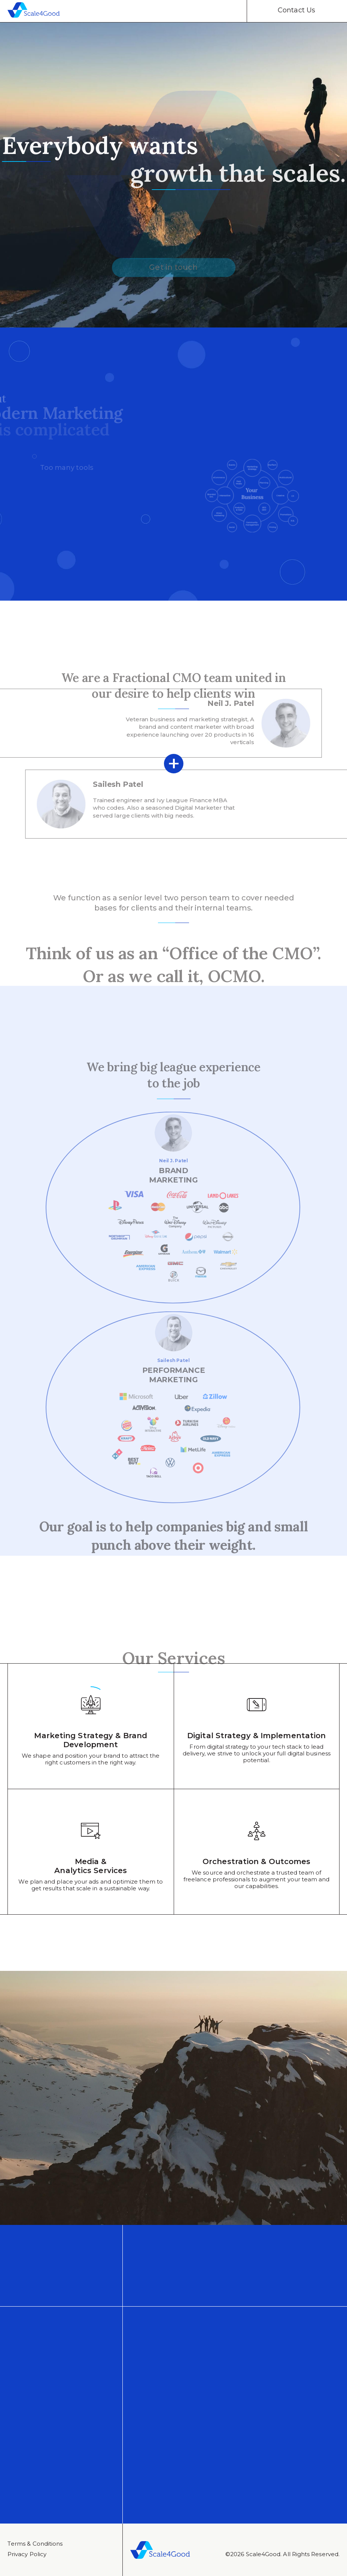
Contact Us (296, 10)
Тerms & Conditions (35, 2543)
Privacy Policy (26, 2554)
